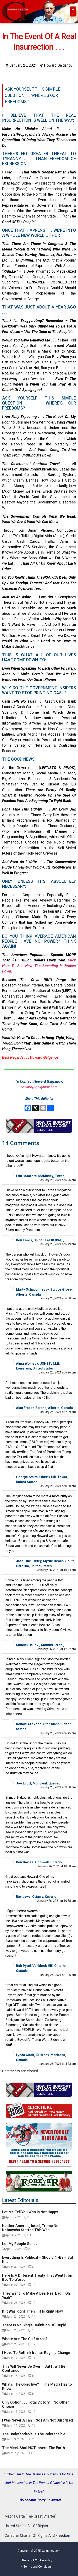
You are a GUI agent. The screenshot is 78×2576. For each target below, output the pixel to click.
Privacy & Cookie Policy (37, 2560)
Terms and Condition (37, 2566)
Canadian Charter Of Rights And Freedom (37, 2535)
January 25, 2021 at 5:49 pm (57, 1244)
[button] (73, 11)
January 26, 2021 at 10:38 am (56, 1866)
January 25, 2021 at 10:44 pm (56, 1570)
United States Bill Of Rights (26, 2526)
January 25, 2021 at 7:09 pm (57, 1412)
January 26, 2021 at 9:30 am (57, 1787)
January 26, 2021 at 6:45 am (57, 1733)
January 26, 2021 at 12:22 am (56, 1649)
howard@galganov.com (39, 1087)
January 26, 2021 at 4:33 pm (57, 2063)
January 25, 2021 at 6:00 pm (57, 1298)
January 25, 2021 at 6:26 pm (57, 1372)
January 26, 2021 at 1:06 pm (57, 1975)
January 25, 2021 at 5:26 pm (57, 1180)
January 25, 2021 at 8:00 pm (57, 1486)
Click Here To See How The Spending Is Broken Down (39, 965)
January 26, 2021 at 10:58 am (56, 1900)
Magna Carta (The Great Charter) (31, 2516)
